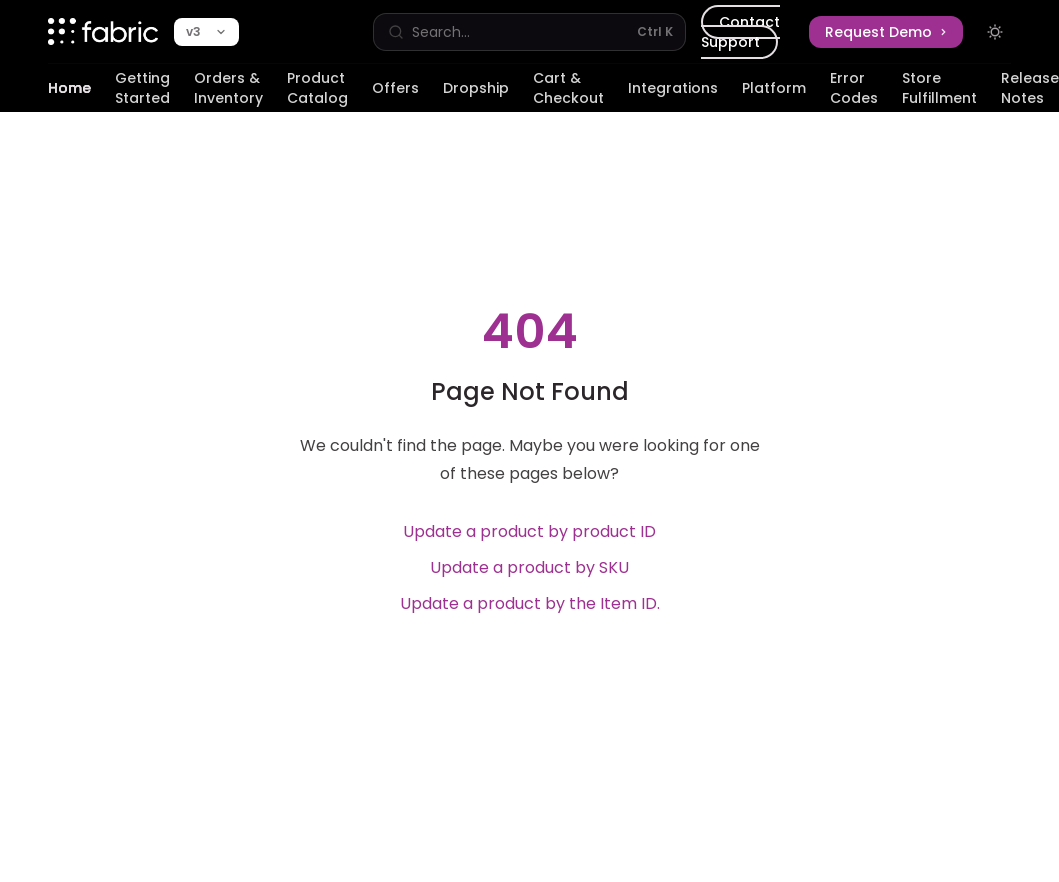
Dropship (476, 95)
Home (69, 95)
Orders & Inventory (228, 90)
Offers (395, 95)
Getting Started (142, 90)
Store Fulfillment (939, 90)
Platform (774, 95)
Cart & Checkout (568, 90)
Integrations (673, 95)
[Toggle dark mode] (995, 32)
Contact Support (740, 32)
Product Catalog (317, 90)
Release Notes (1030, 90)
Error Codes (854, 90)
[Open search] (529, 32)
